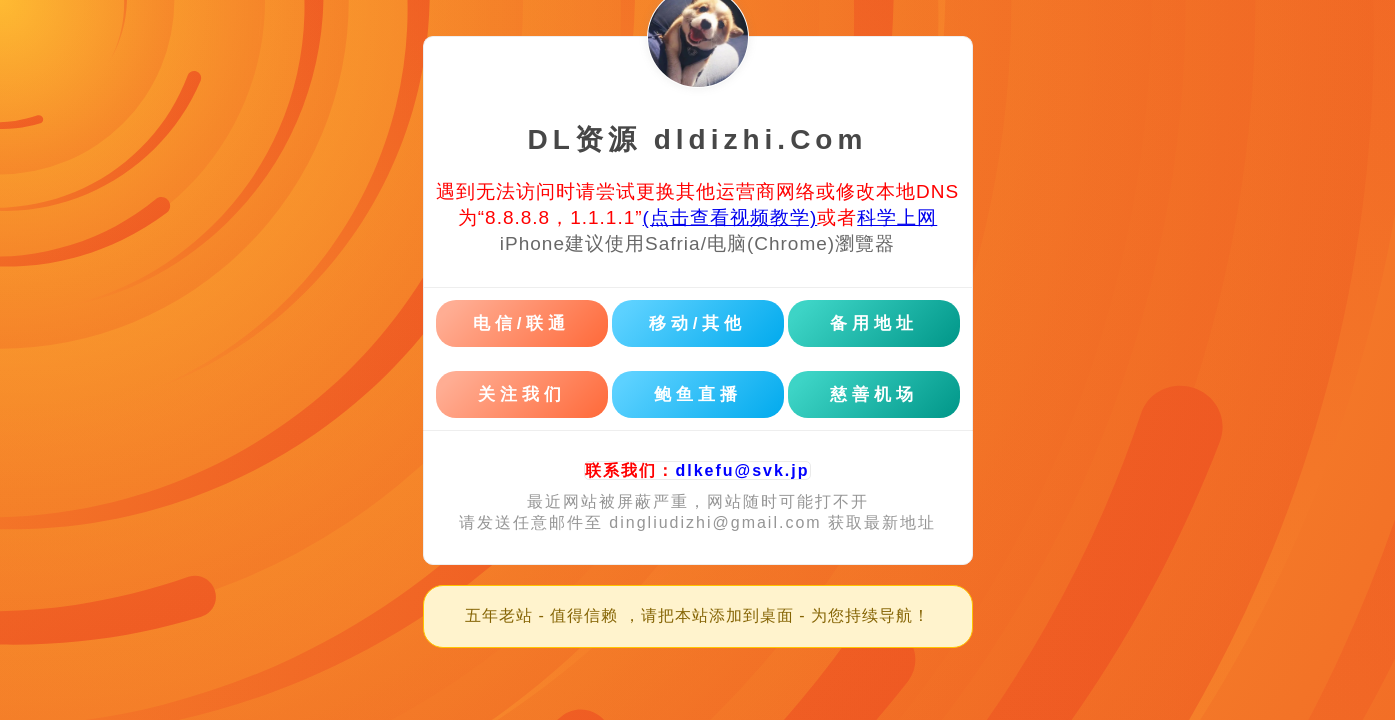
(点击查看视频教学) (730, 217)
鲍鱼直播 (698, 394)
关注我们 (522, 394)
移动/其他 (698, 323)
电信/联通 (522, 323)
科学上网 (897, 217)
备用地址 (874, 323)
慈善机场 (874, 394)
